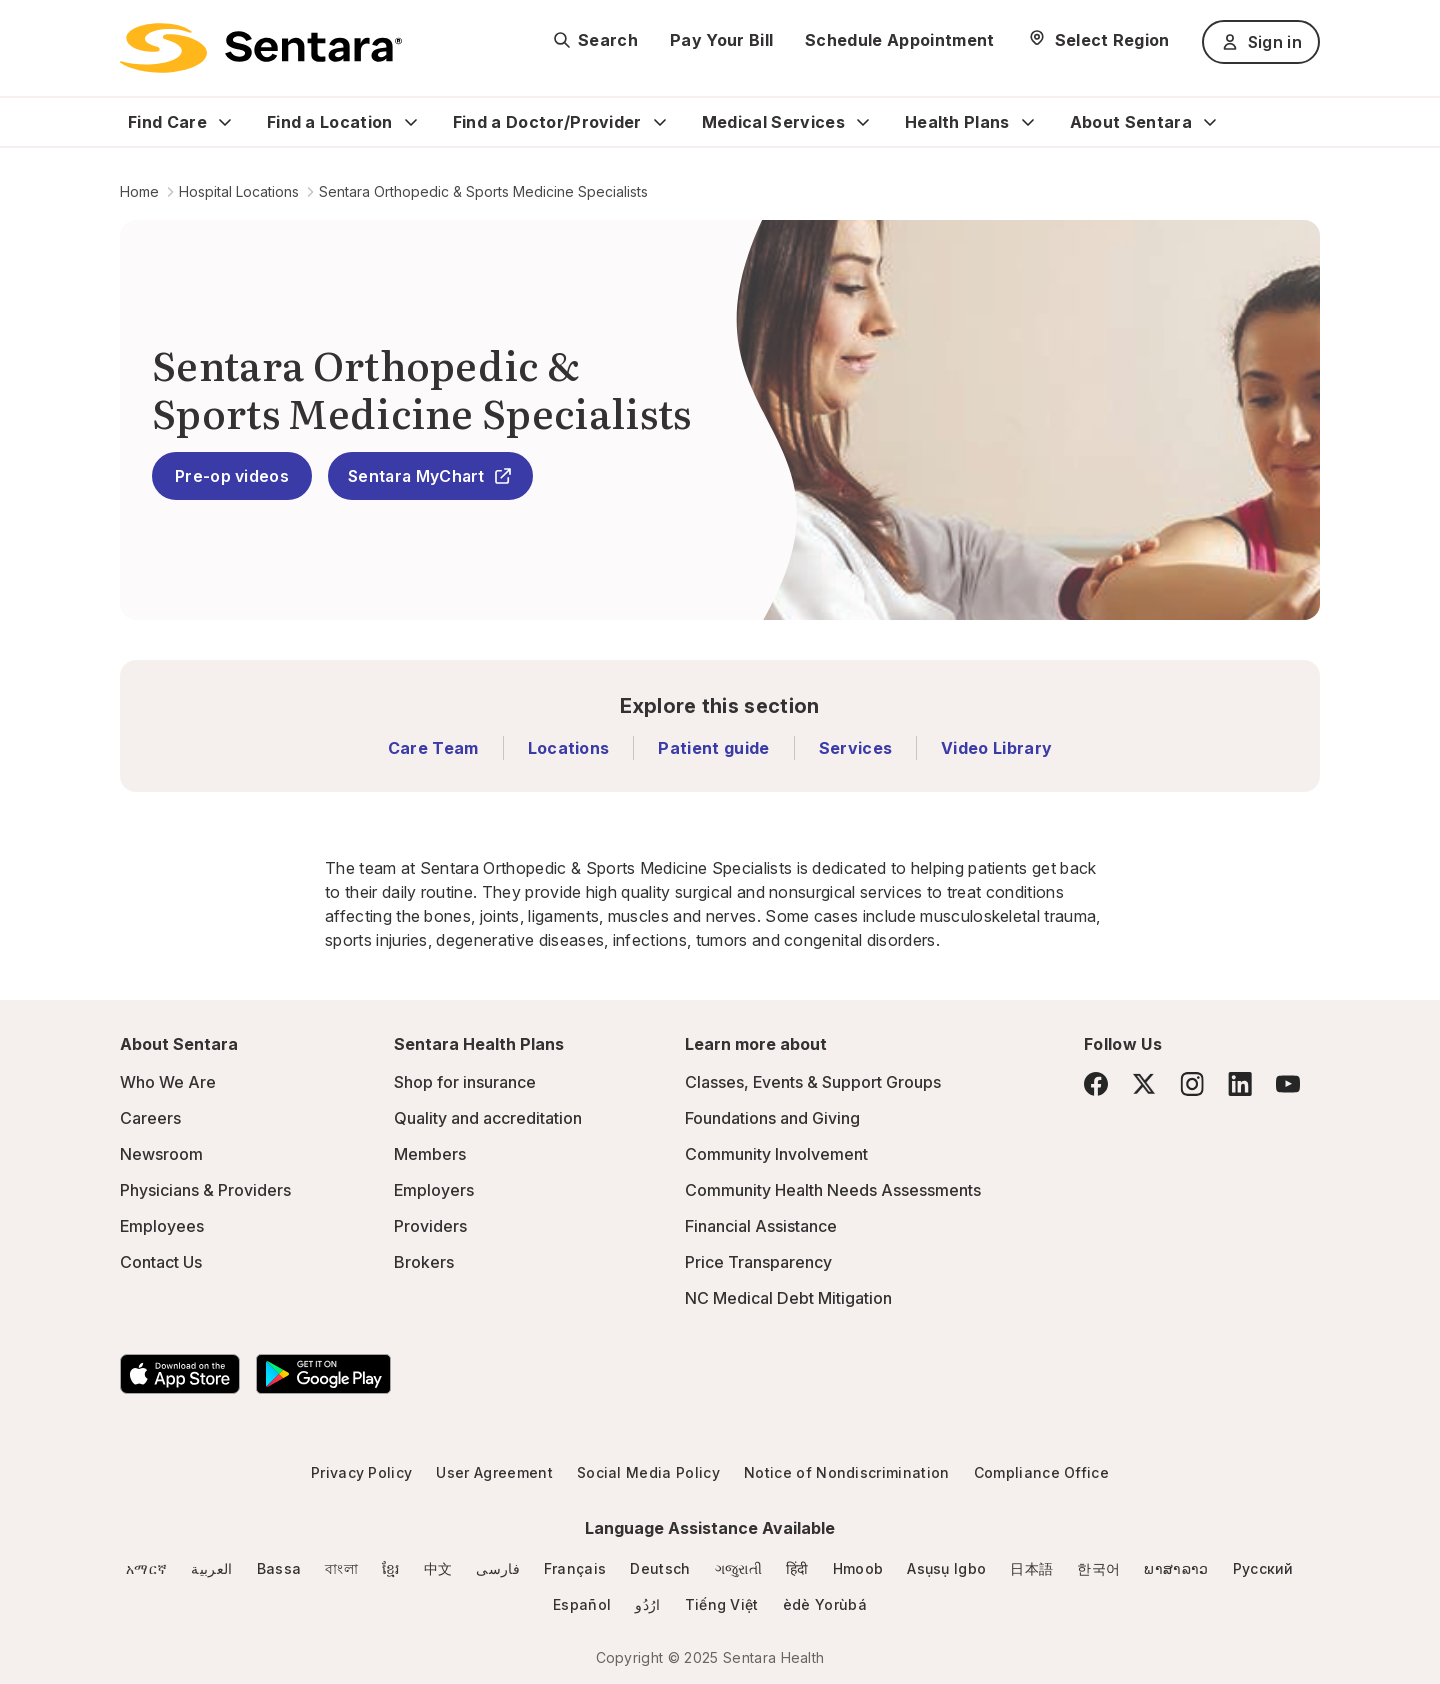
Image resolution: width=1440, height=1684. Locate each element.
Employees (162, 1226)
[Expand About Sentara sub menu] (1210, 122)
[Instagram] (1192, 1083)
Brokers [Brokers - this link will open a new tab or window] (424, 1262)
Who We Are (168, 1082)
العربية (211, 1568)
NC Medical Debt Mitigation (788, 1298)
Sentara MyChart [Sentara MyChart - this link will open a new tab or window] (430, 476)
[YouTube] (1288, 1084)
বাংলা (341, 1568)
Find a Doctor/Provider (547, 122)
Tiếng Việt (722, 1604)
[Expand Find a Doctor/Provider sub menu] (660, 122)
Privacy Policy (361, 1472)
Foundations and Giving (772, 1118)
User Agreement (494, 1472)
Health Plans (957, 122)
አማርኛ (146, 1568)
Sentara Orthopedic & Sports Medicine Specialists (483, 191)
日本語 (1031, 1568)
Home (139, 191)
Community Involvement (776, 1154)
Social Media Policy (648, 1472)
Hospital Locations (239, 191)
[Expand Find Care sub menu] (225, 122)
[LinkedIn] (1240, 1083)
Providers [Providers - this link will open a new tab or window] (430, 1226)
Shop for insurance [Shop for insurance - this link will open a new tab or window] (465, 1082)
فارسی (498, 1568)
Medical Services (773, 122)
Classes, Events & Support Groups (813, 1082)
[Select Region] (1098, 40)
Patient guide (713, 748)
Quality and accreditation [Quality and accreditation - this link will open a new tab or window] (488, 1118)
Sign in (1261, 42)
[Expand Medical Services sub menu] (863, 122)
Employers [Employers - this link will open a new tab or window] (434, 1190)
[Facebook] (1096, 1084)
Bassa (279, 1568)
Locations (569, 748)
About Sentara (1131, 122)
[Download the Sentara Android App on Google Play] (323, 1374)
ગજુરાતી (738, 1568)
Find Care (167, 122)
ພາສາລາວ (1176, 1568)
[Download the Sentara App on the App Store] (180, 1374)
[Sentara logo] (261, 48)
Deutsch (660, 1568)
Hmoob (858, 1568)
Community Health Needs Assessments (833, 1190)
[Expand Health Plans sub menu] (1028, 122)
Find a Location (330, 122)
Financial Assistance (761, 1226)
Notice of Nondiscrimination (847, 1472)
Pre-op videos (232, 476)
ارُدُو (647, 1604)
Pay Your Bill (721, 40)
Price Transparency (758, 1262)
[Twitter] (1144, 1084)
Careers (150, 1118)
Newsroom (161, 1154)
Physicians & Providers (205, 1190)
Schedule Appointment (899, 40)
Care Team (433, 748)
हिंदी (797, 1568)
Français (575, 1568)
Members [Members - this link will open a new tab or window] (430, 1154)
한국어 (1098, 1568)
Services (856, 748)
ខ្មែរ (391, 1568)
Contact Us (161, 1262)
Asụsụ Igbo (946, 1568)
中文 (438, 1568)
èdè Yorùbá (825, 1604)
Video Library (996, 748)
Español (582, 1604)
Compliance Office (1041, 1472)
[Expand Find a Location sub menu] (411, 122)
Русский (1263, 1568)
